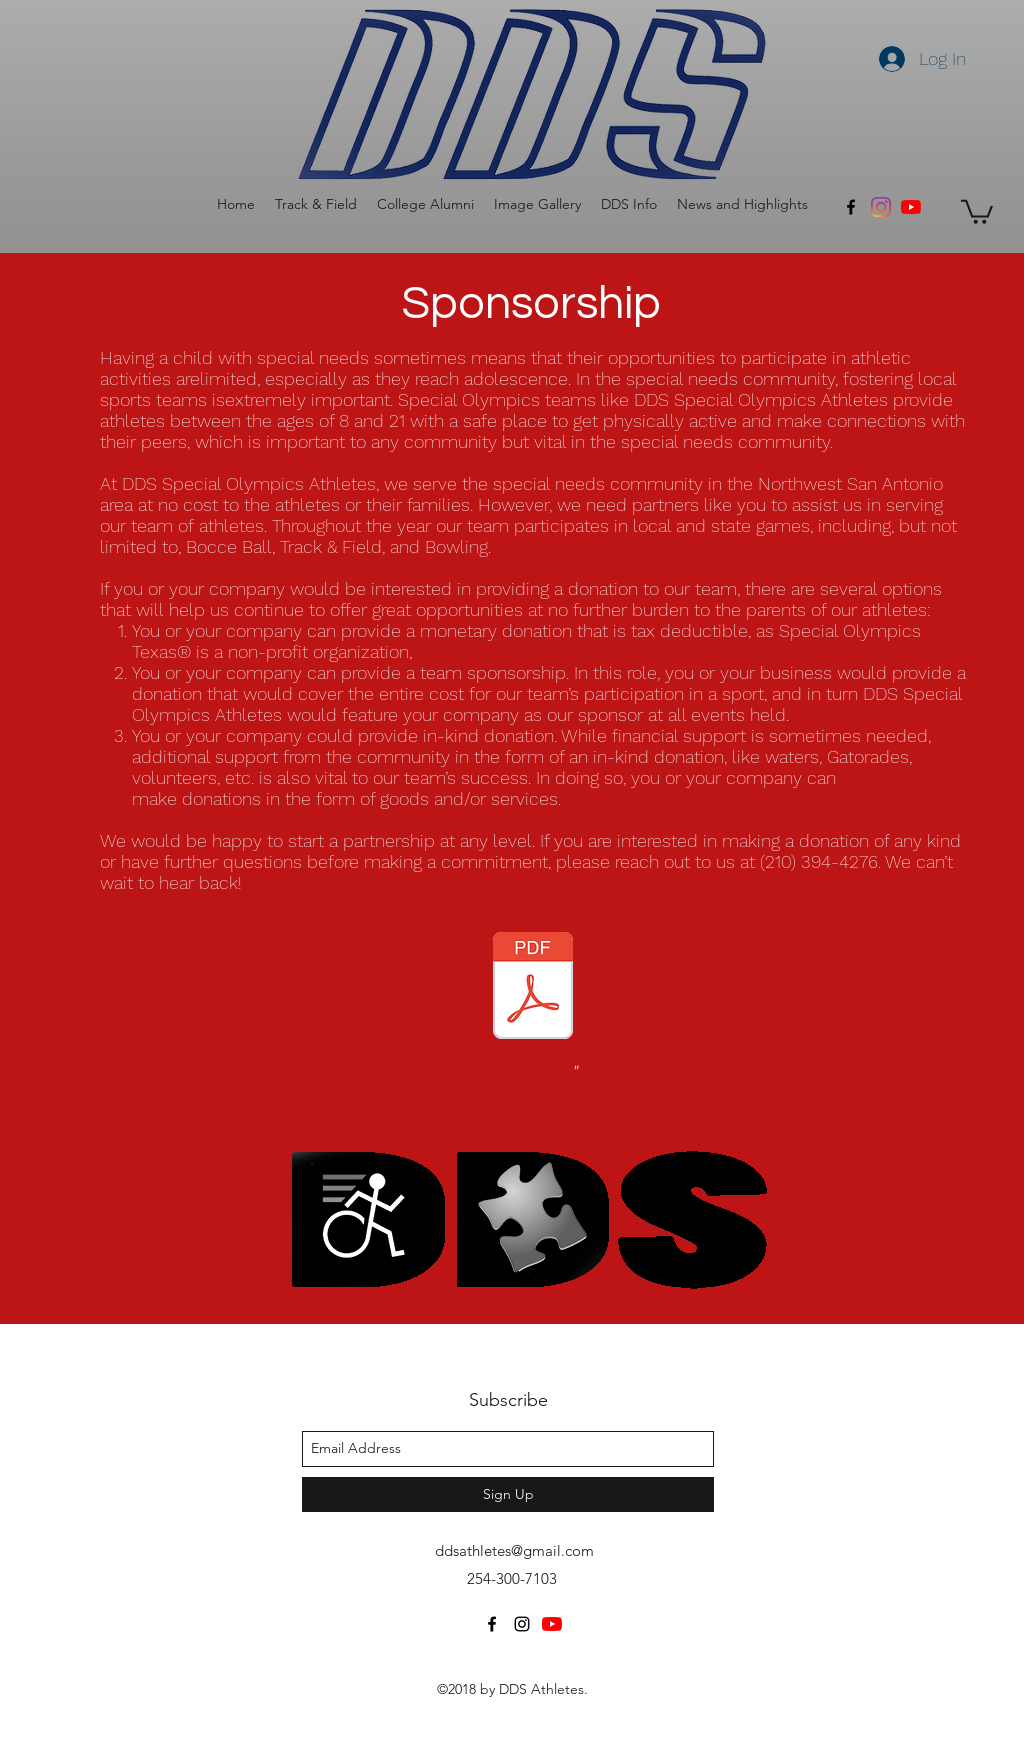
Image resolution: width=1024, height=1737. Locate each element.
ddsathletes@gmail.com (514, 1550)
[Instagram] (881, 207)
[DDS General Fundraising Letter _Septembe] (533, 988)
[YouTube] (911, 207)
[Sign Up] (508, 1494)
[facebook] (851, 207)
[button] (316, 204)
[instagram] (522, 1624)
